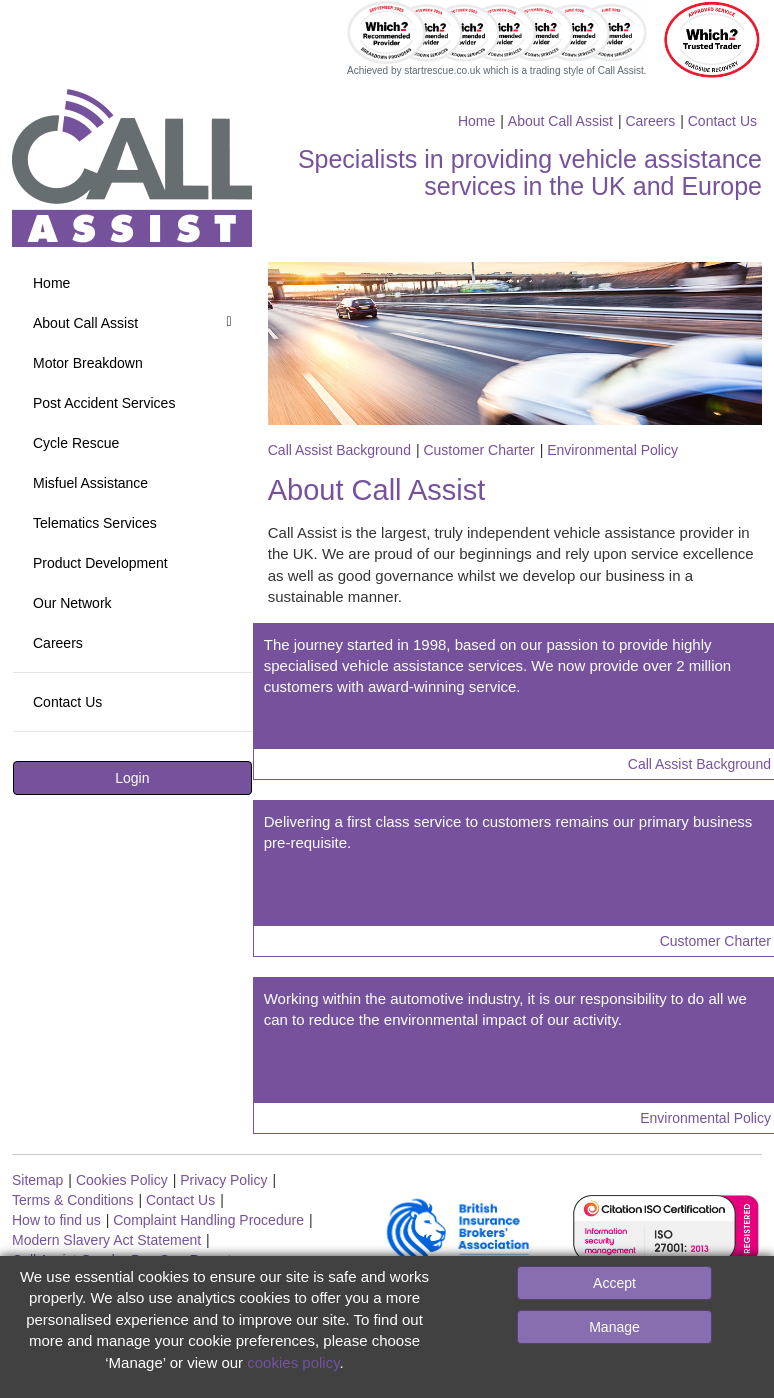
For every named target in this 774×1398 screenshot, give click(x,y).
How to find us (56, 1220)
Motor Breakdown (88, 363)
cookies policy (293, 1362)
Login (132, 778)
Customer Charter (478, 450)
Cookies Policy (122, 1180)
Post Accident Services (104, 403)
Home (476, 121)
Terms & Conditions (72, 1200)
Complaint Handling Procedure (208, 1220)
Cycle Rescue (76, 443)
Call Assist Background (339, 450)
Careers (650, 121)
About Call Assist (560, 121)
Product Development (100, 563)
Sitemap (37, 1180)
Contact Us (722, 121)
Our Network (72, 603)
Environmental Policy (612, 450)
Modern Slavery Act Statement (106, 1240)
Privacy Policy (223, 1180)
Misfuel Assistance (90, 483)
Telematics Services (95, 523)
